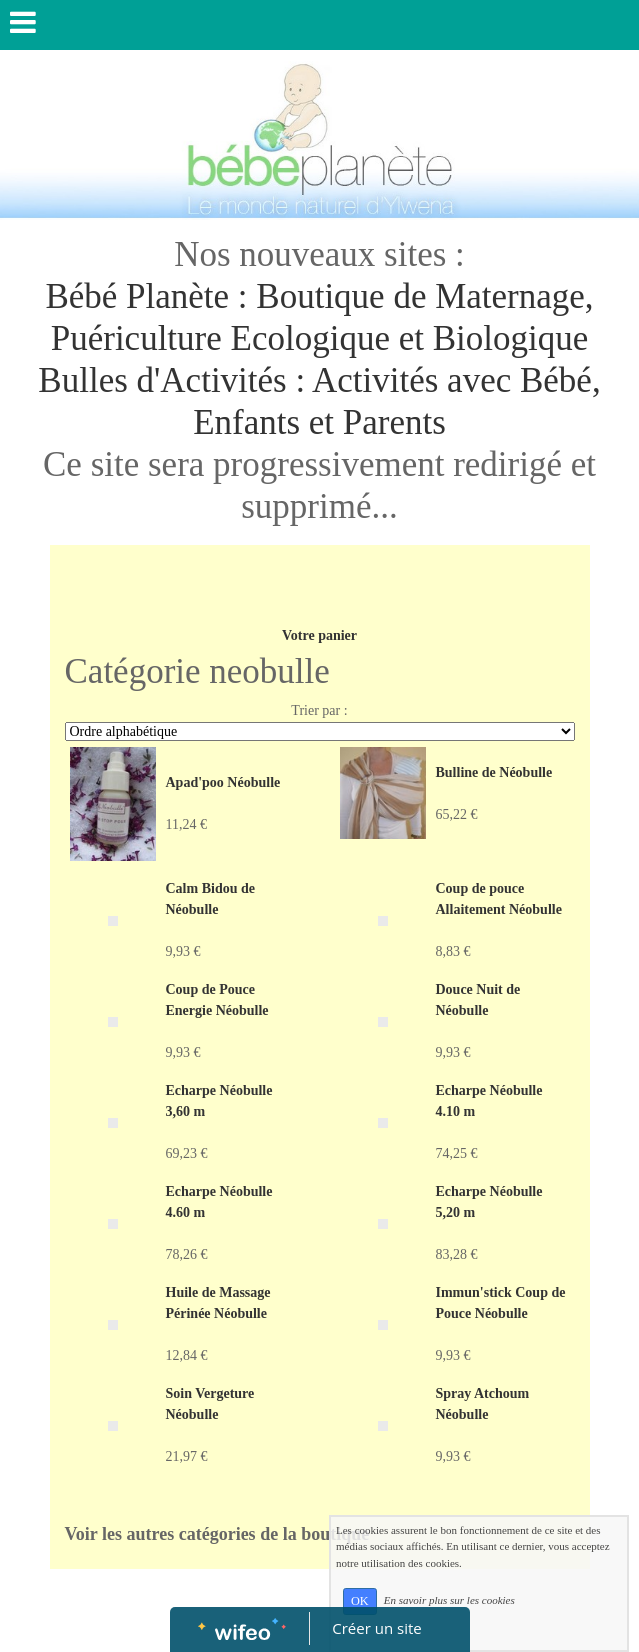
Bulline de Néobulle (494, 772)
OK (360, 1601)
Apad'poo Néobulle (223, 782)
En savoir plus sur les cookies (449, 1600)
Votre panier (319, 635)
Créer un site (376, 1628)
